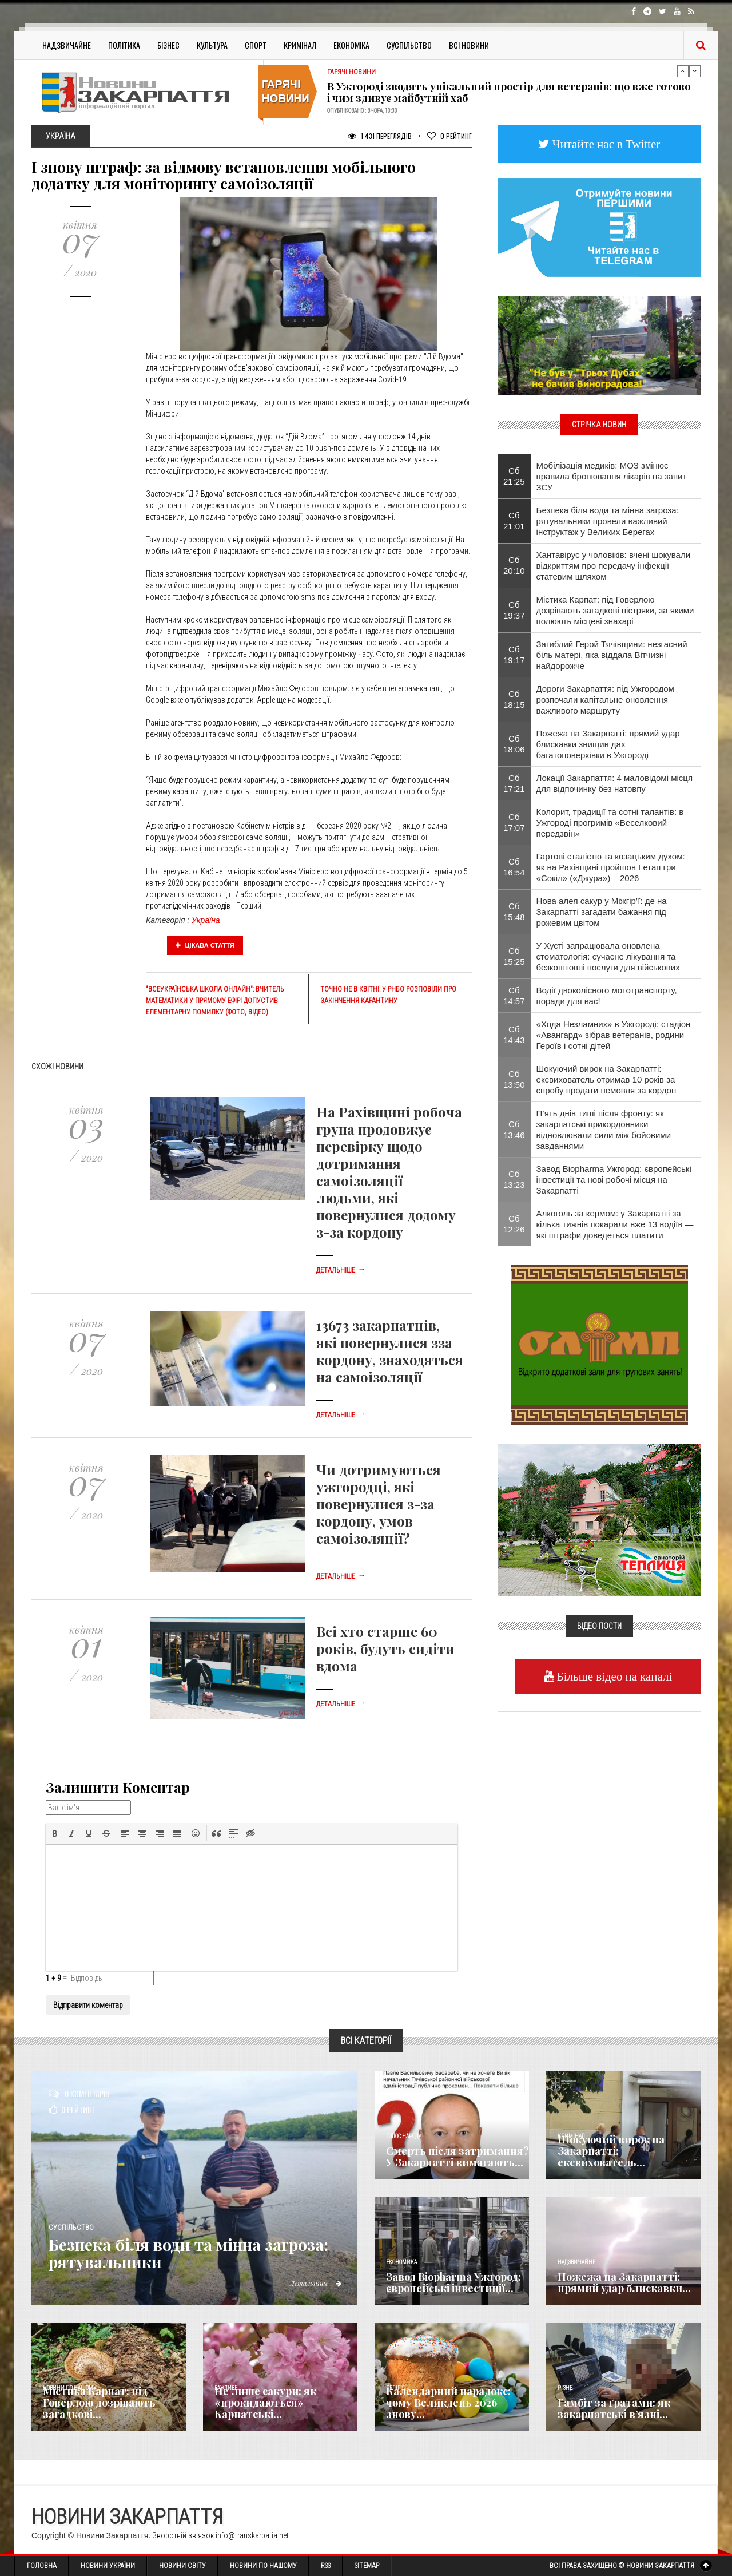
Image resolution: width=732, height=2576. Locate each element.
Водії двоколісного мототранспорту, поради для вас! (606, 995)
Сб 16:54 (514, 867)
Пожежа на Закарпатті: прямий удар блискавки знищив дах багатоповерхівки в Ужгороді (608, 744)
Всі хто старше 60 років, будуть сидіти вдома (385, 1648)
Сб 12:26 (514, 1224)
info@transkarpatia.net (252, 2535)
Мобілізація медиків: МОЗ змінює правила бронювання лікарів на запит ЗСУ (611, 476)
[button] (55, 1833)
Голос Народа (403, 2136)
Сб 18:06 (514, 744)
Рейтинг (449, 136)
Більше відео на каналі (613, 1676)
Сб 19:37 (514, 610)
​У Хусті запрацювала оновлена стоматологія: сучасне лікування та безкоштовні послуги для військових (608, 956)
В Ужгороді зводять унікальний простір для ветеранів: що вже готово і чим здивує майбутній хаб (508, 92)
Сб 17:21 (514, 783)
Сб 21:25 (514, 476)
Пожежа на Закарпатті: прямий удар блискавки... (624, 2282)
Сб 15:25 (514, 956)
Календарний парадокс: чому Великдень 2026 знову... (448, 2402)
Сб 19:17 (514, 654)
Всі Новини (469, 45)
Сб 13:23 (514, 1179)
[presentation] (54, 1833)
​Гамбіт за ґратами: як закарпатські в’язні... (614, 2408)
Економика (401, 2262)
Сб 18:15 (514, 699)
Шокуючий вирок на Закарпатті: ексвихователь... (611, 2151)
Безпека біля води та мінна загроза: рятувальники (200, 2253)
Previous (683, 71)
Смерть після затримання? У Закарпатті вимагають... (457, 2156)
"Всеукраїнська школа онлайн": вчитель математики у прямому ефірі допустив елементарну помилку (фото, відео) (215, 1000)
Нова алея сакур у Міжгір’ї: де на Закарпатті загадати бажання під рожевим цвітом (601, 912)
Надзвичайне (66, 45)
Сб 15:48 (514, 911)
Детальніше (340, 1270)
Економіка (351, 45)
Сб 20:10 (514, 565)
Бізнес (168, 45)
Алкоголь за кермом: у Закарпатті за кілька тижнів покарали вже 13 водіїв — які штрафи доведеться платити (615, 1224)
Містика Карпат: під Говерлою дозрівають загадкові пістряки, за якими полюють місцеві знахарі (615, 610)
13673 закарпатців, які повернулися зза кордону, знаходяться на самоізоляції (389, 1351)
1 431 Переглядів (380, 136)
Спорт (255, 45)
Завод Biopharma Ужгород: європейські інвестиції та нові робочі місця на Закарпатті (613, 1179)
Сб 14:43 (514, 1034)
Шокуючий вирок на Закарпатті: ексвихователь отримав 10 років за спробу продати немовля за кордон (606, 1079)
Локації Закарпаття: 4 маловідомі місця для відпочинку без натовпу (614, 783)
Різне (565, 2388)
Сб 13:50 (514, 1079)
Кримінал (300, 45)
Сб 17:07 (514, 822)
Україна (206, 920)
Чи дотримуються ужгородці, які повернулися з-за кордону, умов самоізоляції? (378, 1503)
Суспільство (409, 45)
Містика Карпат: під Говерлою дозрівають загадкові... (99, 2402)
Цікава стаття (205, 945)
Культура (212, 45)
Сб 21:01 (514, 520)
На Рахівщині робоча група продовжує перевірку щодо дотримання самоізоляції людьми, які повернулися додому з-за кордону (389, 1172)
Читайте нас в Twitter (605, 144)
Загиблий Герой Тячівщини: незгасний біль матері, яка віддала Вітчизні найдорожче (611, 655)
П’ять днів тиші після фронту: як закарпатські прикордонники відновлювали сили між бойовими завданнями (603, 1129)
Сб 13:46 (514, 1129)
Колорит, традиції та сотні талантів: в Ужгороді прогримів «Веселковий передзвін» (610, 822)
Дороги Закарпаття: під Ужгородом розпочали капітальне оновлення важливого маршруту (605, 699)
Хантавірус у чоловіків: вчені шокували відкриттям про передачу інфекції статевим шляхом (613, 565)
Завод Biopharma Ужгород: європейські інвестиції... (453, 2282)
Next (695, 71)
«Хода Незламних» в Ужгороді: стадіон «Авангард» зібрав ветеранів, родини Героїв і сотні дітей (613, 1035)
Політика (124, 45)
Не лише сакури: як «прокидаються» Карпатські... (265, 2402)
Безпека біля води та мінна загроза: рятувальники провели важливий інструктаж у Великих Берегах (607, 521)
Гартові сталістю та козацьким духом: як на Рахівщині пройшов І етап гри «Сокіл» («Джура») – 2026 (610, 867)
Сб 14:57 (514, 995)
